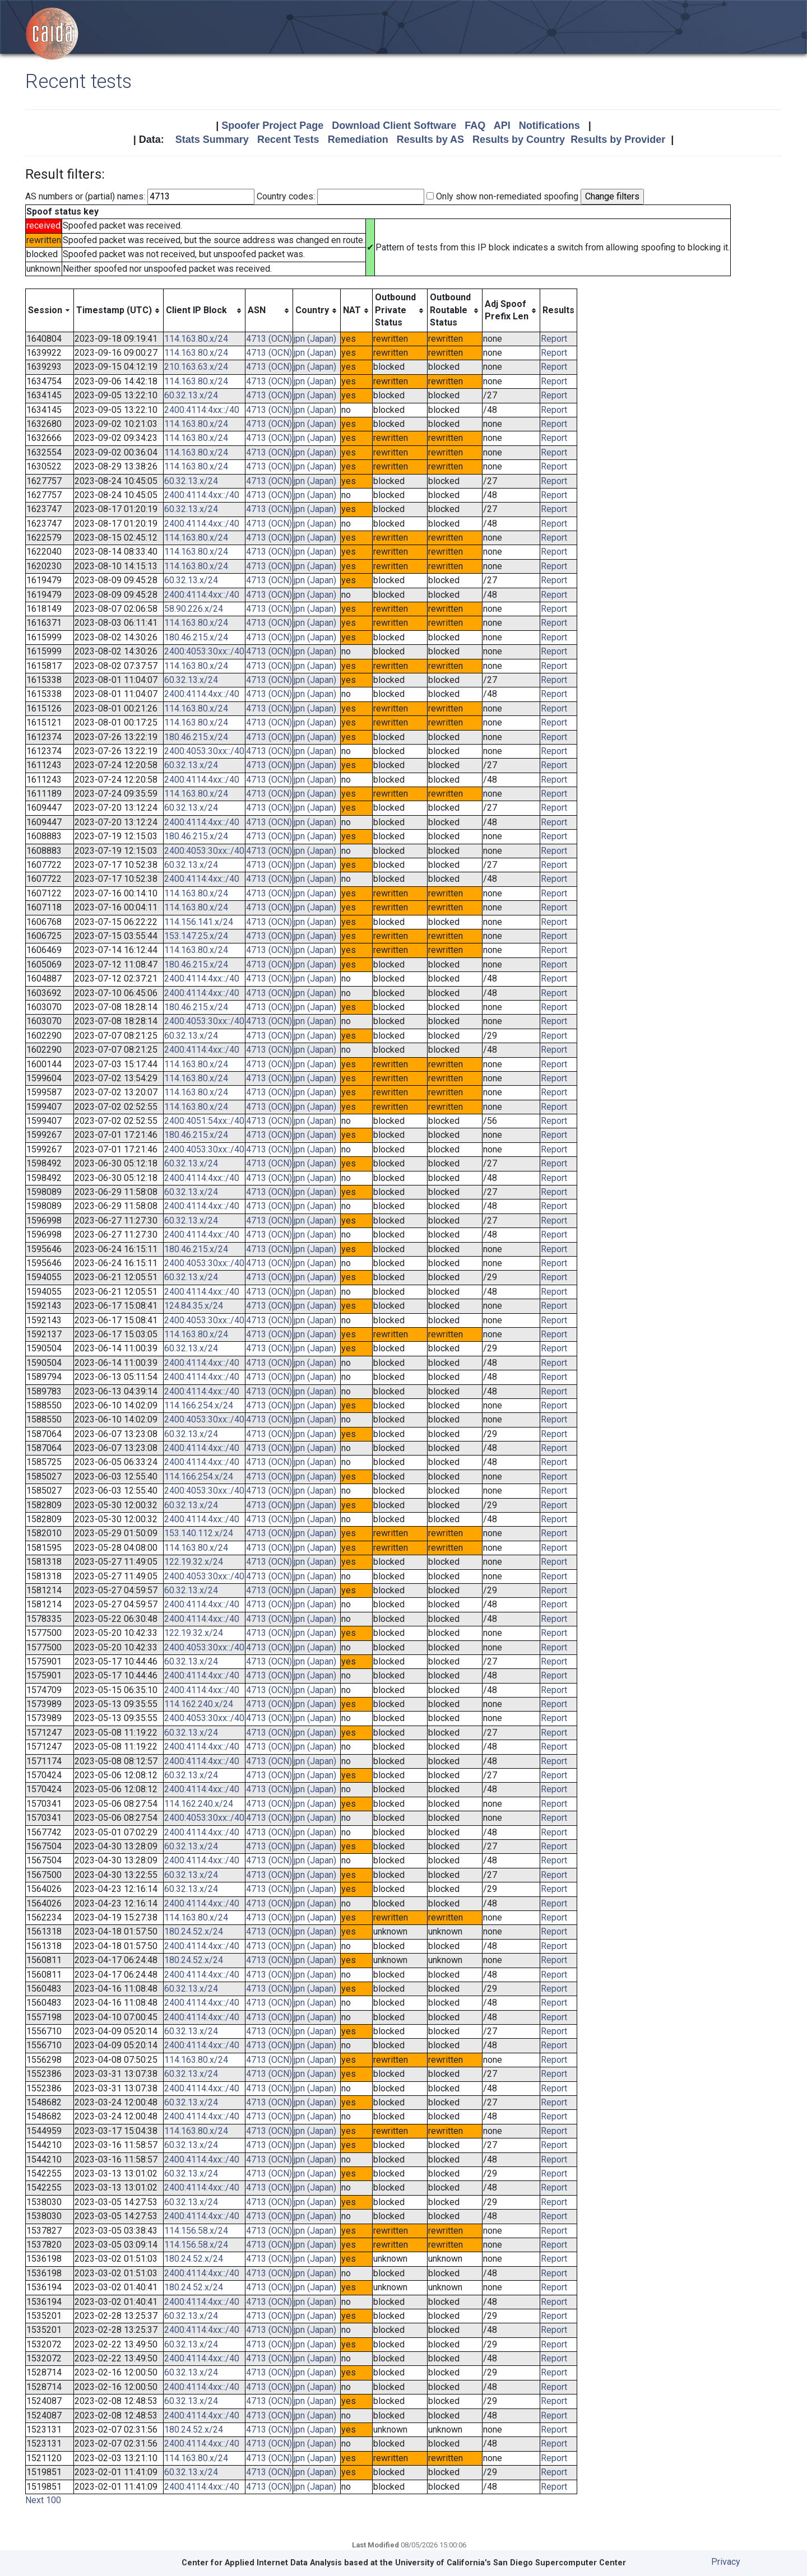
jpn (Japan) (315, 338)
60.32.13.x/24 (191, 395)
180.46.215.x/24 (196, 637)
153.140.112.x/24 (198, 1533)
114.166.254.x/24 (198, 1405)
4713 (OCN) (269, 338)
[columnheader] (50, 310)
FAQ (475, 125)
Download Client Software (394, 125)
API (502, 125)
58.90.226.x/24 (193, 608)
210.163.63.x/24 (196, 366)
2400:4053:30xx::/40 (204, 651)
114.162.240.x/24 (198, 1704)
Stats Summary (212, 139)
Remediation (358, 139)
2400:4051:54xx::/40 (204, 1120)
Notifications (549, 125)
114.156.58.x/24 (196, 2230)
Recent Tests (288, 139)
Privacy (725, 2561)
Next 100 (43, 2500)
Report (554, 338)
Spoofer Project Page (272, 125)
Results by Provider (618, 139)
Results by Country (518, 139)
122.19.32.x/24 (193, 1561)
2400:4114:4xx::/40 (201, 409)
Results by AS (430, 139)
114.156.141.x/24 (198, 922)
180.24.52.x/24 (193, 1931)
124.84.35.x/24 (193, 1305)
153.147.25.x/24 (196, 936)
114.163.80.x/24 (196, 338)
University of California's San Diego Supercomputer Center (510, 2563)
